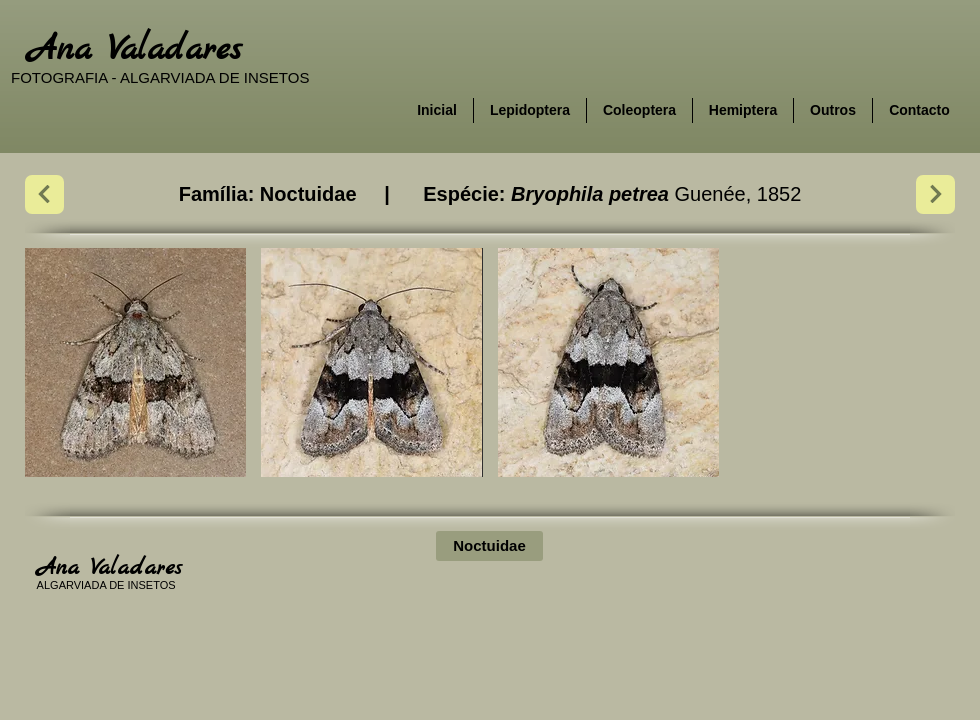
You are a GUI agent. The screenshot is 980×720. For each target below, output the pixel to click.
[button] (135, 362)
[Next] (44, 194)
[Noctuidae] (489, 546)
